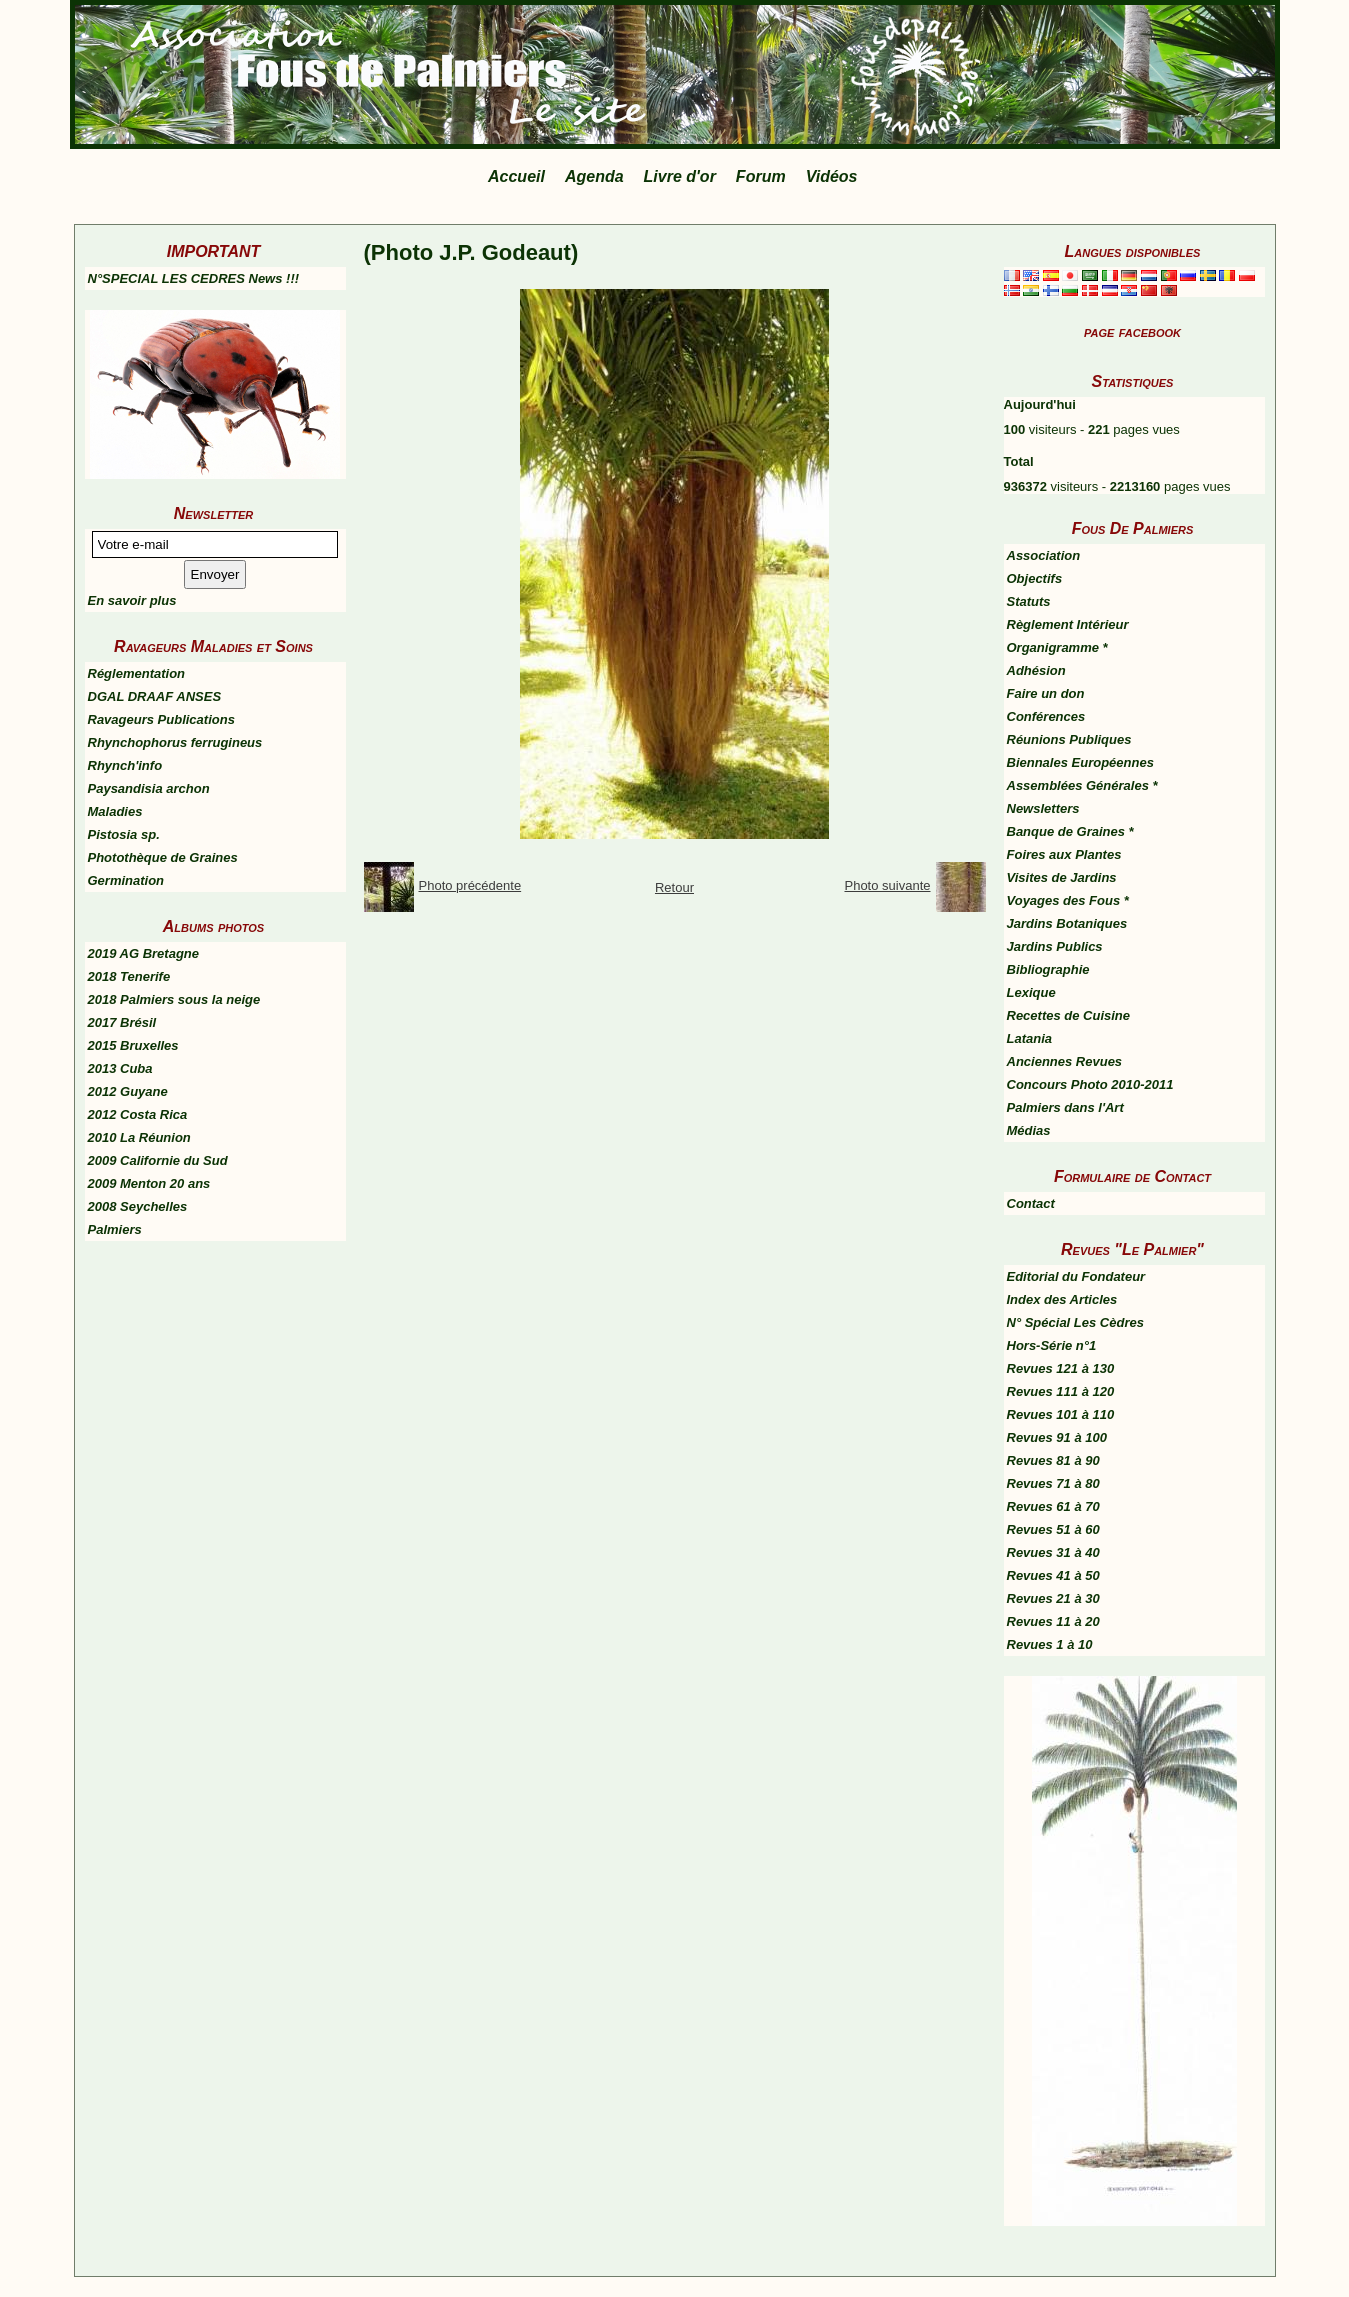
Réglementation (137, 673)
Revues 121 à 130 (1061, 1368)
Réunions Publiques (1069, 739)
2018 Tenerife (129, 976)
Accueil (516, 176)
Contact (1031, 1203)
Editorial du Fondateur (1076, 1276)
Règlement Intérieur (1068, 624)
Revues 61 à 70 (1053, 1506)
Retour (674, 887)
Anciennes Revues (1065, 1061)
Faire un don (1046, 693)
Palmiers (115, 1229)
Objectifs (1035, 578)
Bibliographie (1048, 969)
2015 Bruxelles (133, 1045)
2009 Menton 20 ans (149, 1183)
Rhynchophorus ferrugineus (175, 742)
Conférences (1046, 716)
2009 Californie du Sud (158, 1160)
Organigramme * (1057, 647)
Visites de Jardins (1062, 877)
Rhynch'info (125, 765)
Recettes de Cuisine (1069, 1015)
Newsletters (1043, 808)
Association (1044, 555)
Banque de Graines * (1070, 831)
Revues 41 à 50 (1053, 1575)
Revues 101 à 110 (1061, 1414)
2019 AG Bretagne (144, 953)
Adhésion (1036, 670)
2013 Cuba (120, 1068)
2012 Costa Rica (138, 1114)
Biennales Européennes (1080, 762)
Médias (1029, 1130)
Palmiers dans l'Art (1065, 1107)
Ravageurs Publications (161, 719)
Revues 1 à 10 (1050, 1644)
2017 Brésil (122, 1022)
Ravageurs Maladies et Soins (213, 646)
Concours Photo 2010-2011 (1090, 1084)
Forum (761, 176)
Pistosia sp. (124, 834)
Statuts (1029, 601)
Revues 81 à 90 (1053, 1460)
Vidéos (832, 176)
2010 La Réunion (139, 1137)
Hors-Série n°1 (1052, 1345)
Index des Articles (1062, 1299)
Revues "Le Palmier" (1132, 1249)
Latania (1030, 1038)
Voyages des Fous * (1068, 900)
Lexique (1031, 992)
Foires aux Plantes (1064, 854)
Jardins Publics (1055, 946)
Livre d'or (680, 176)
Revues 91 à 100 (1057, 1437)
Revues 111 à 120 (1061, 1391)
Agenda (594, 176)
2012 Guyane (128, 1091)
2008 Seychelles (138, 1206)
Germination (126, 880)
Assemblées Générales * (1082, 785)
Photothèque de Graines (163, 857)
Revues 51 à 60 (1053, 1529)
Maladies (115, 811)
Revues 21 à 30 (1053, 1598)
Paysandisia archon (149, 788)
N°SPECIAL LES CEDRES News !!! (194, 278)
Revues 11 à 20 (1053, 1621)
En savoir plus (132, 600)
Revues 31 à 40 (1053, 1552)
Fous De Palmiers (1133, 528)
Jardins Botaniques (1067, 923)
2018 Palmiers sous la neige (174, 999)
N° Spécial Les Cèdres (1075, 1322)
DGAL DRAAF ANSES (155, 696)
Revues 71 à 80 (1053, 1483)
